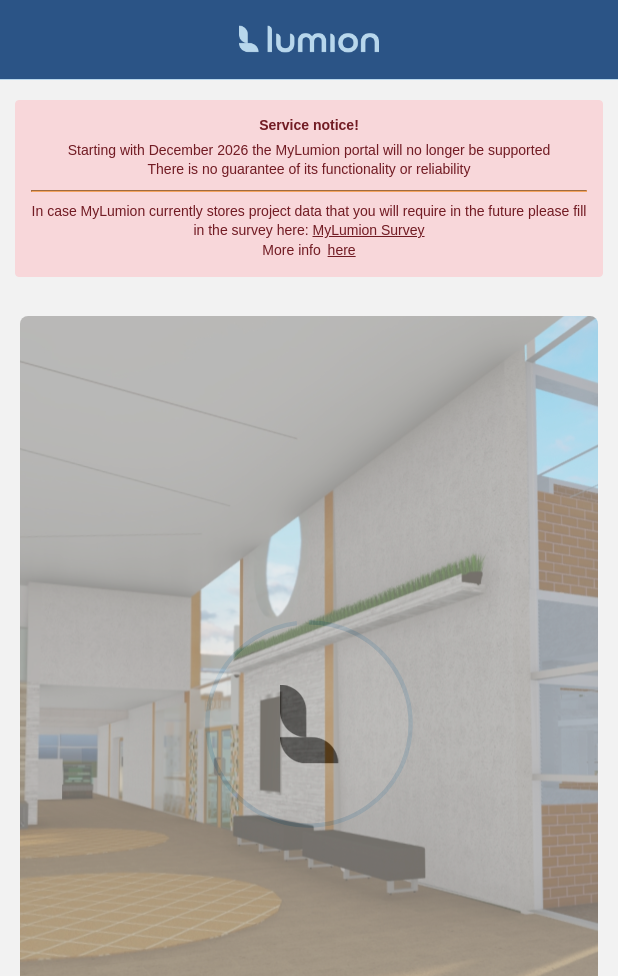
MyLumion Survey (369, 230)
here (342, 250)
